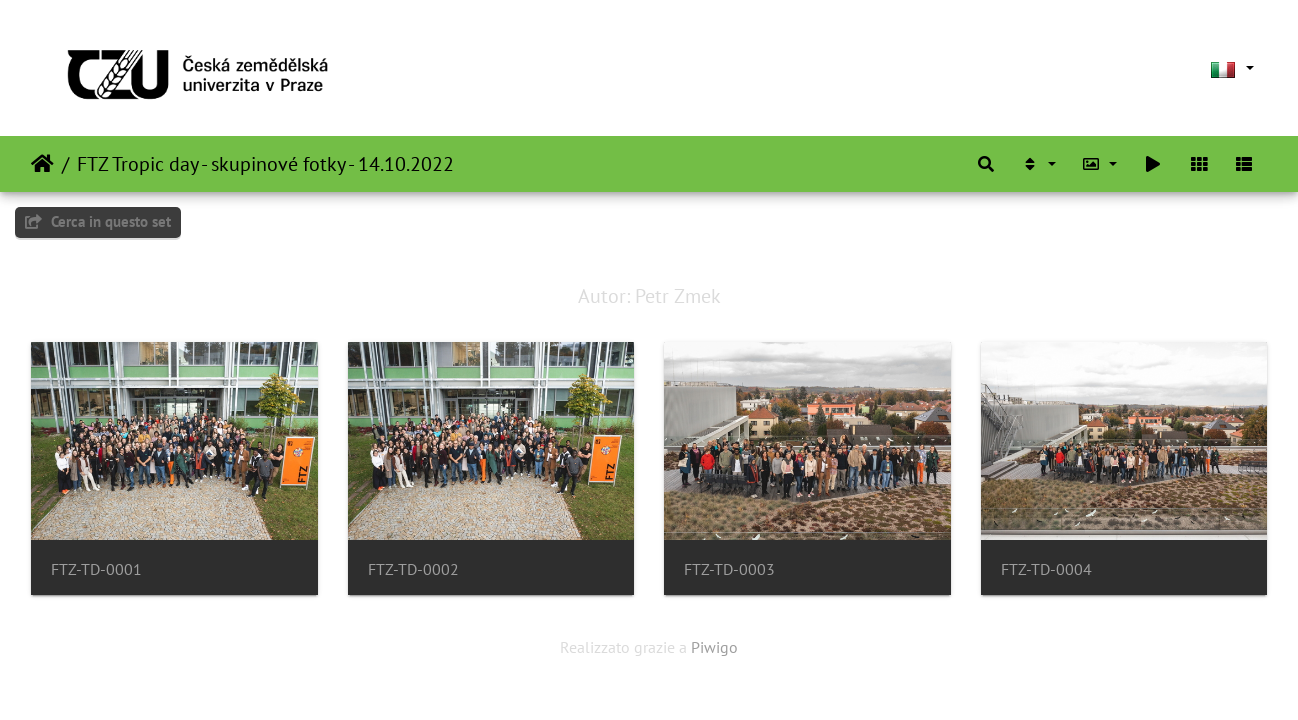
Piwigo (714, 647)
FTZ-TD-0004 (1046, 569)
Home (42, 164)
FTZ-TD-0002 (413, 569)
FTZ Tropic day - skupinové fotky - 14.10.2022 (265, 164)
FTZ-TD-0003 (729, 569)
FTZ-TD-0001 (96, 569)
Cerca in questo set (98, 221)
